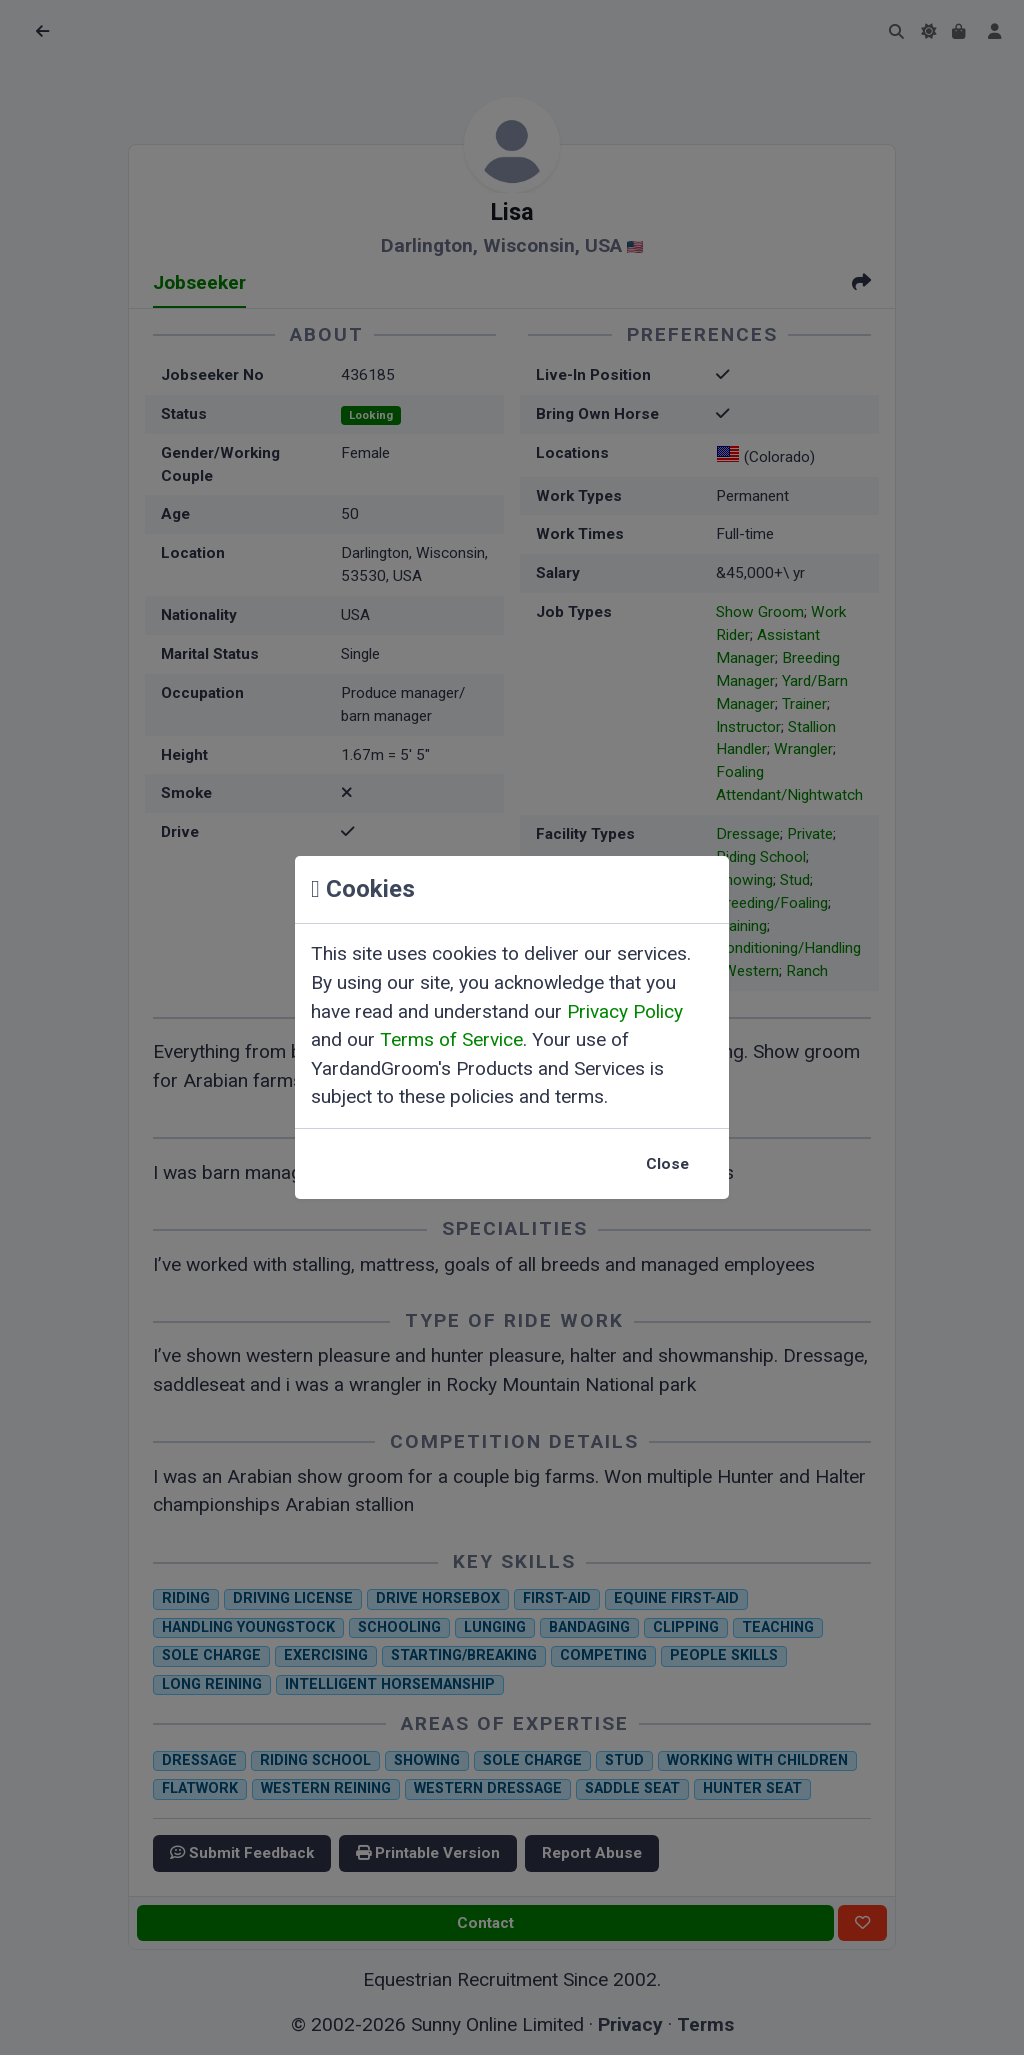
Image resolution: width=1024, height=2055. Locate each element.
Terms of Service (451, 1039)
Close (667, 1164)
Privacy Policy (625, 1011)
